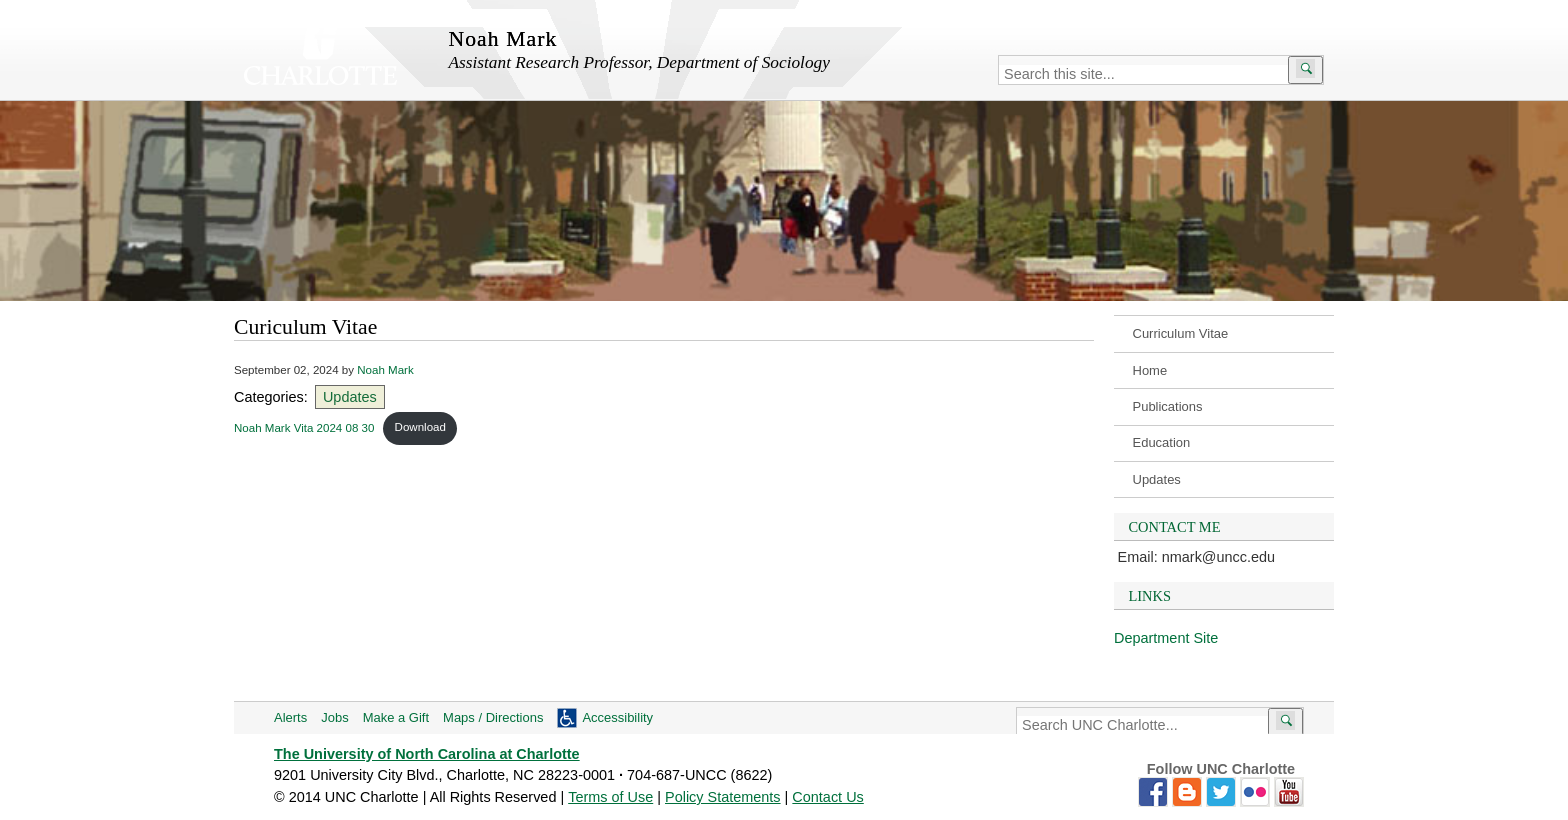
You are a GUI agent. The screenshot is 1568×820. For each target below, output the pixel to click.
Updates (1157, 479)
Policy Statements (723, 797)
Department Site (1166, 638)
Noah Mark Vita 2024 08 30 (304, 427)
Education (1162, 442)
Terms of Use (610, 797)
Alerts (290, 717)
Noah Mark (385, 370)
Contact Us (827, 797)
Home (1150, 370)
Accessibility (617, 717)
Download (420, 427)
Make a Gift (396, 717)
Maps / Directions (493, 717)
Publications (1168, 406)
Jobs (334, 717)
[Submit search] (1305, 70)
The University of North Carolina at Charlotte (427, 754)
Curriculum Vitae (1181, 333)
